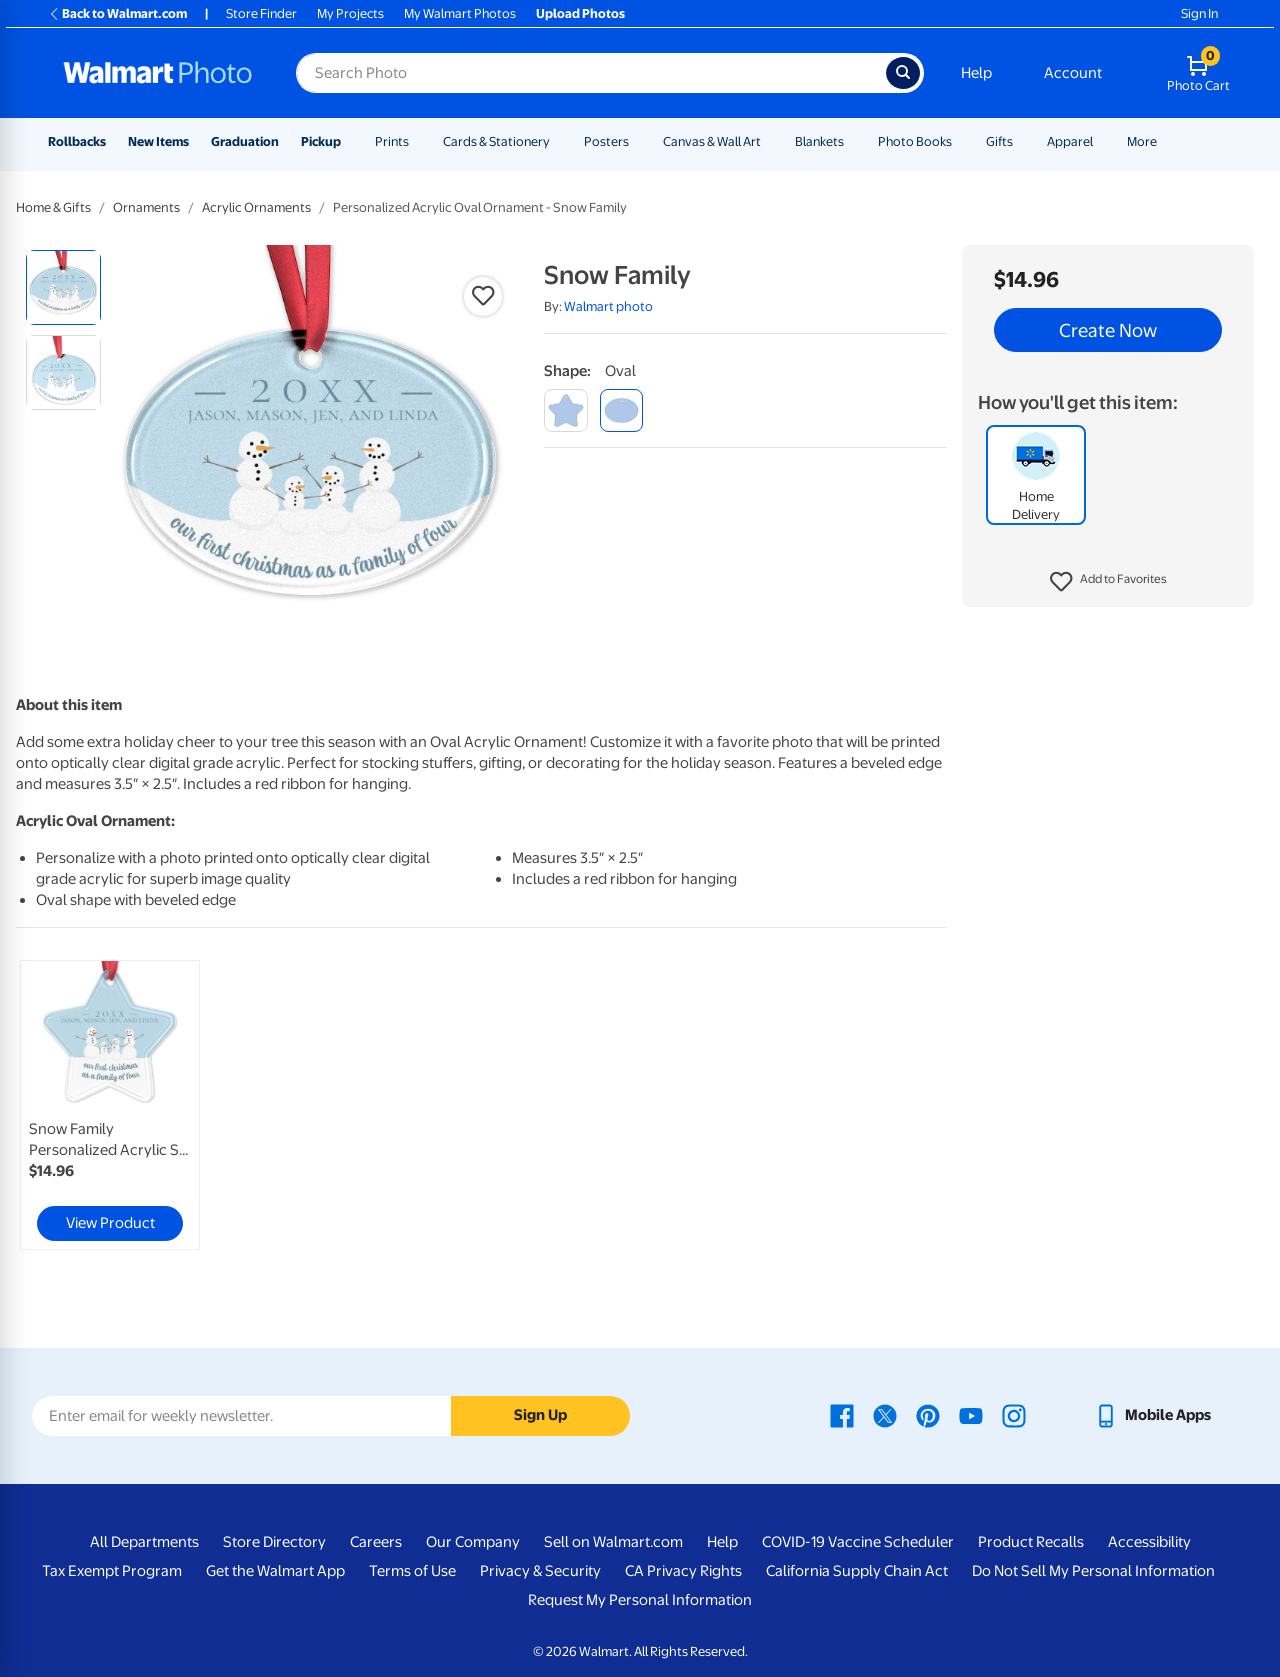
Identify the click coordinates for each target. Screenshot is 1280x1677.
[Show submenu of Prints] (418, 141)
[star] (565, 410)
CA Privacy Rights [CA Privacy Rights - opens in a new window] (683, 1571)
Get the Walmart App (275, 1571)
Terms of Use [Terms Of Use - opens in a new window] (412, 1571)
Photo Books (915, 141)
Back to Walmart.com (117, 13)
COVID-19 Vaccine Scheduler (858, 1542)
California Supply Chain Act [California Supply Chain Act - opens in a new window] (857, 1571)
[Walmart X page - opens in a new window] (885, 1415)
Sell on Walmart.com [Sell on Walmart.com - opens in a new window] (613, 1542)
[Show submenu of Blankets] (853, 141)
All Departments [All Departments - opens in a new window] (144, 1542)
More (1142, 141)
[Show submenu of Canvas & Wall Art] (770, 141)
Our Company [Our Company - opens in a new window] (473, 1542)
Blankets (819, 141)
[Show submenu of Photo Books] (961, 141)
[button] (1108, 582)
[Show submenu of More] (1166, 141)
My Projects (350, 13)
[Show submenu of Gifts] (1022, 141)
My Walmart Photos (460, 13)
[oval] (621, 410)
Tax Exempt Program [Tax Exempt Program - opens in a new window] (112, 1571)
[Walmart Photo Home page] (158, 73)
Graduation (245, 141)
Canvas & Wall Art (712, 141)
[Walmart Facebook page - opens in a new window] (842, 1415)
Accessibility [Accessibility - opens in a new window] (1149, 1542)
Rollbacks (77, 141)
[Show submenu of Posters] (638, 141)
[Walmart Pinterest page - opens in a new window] (928, 1415)
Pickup (321, 141)
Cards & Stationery (496, 141)
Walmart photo (608, 306)
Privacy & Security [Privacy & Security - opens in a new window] (540, 1571)
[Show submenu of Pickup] (350, 141)
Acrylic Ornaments (256, 207)
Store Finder (261, 13)
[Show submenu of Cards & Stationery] (559, 141)
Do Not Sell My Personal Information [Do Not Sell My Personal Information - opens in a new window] (1093, 1571)
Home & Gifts (53, 207)
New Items (158, 141)
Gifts (999, 141)
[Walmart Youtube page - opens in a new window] (971, 1415)
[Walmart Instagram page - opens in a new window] (1014, 1415)
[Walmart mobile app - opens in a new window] (1152, 1415)
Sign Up (540, 1415)
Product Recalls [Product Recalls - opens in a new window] (1031, 1542)
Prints (392, 141)
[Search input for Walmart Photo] (591, 73)
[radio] (63, 287)
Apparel (1070, 141)
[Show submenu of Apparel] (1102, 141)
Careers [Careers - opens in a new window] (376, 1542)
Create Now (1108, 330)
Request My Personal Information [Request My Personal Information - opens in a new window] (640, 1600)
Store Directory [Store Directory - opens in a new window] (274, 1542)
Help (976, 73)
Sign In (1199, 13)
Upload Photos (580, 13)
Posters (606, 141)
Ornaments (146, 207)
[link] (110, 1105)
